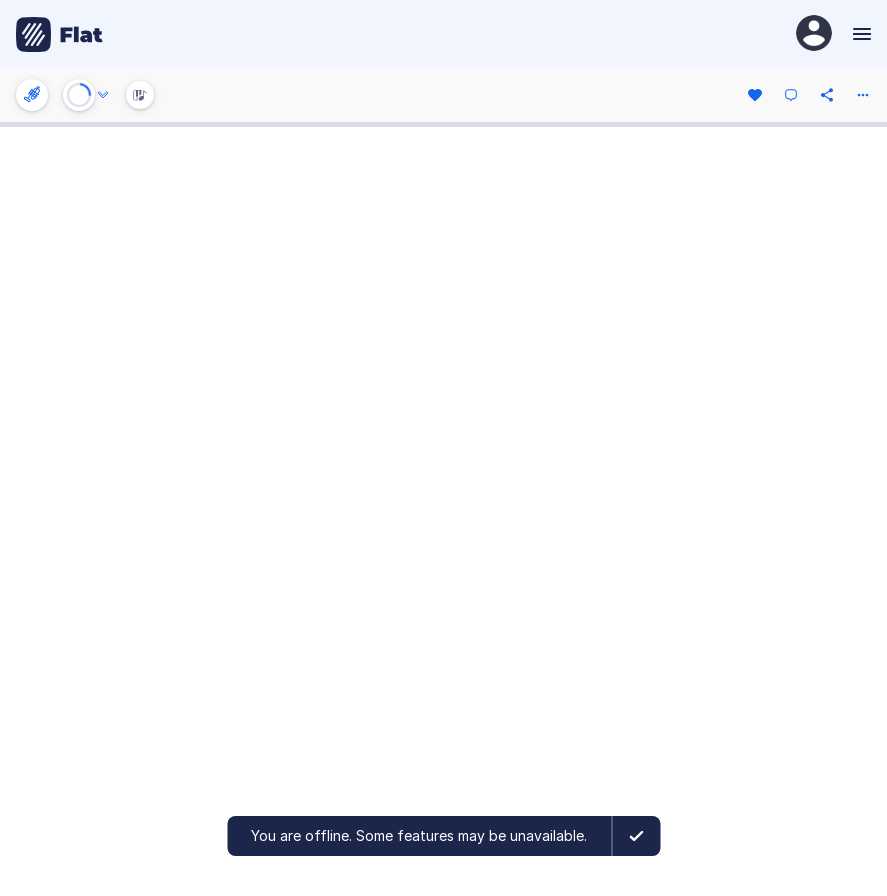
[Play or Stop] (79, 95)
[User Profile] (814, 34)
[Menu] (859, 34)
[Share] (827, 95)
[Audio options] (103, 95)
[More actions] (863, 95)
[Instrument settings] (32, 95)
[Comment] (791, 95)
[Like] (755, 95)
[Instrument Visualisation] (140, 95)
